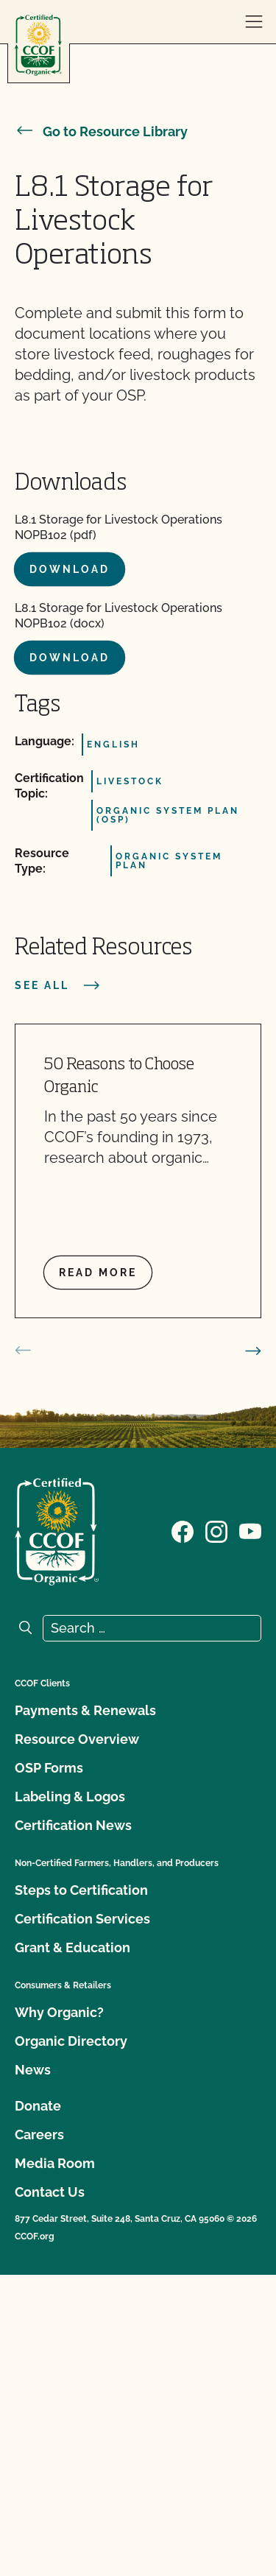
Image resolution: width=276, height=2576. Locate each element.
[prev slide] (22, 1350)
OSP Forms (49, 1768)
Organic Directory (71, 2041)
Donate (38, 2106)
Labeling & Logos (70, 1796)
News (33, 2069)
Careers (39, 2134)
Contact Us (50, 2192)
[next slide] (253, 1350)
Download (69, 569)
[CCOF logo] (38, 45)
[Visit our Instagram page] (216, 1530)
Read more (98, 1272)
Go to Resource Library (101, 131)
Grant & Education (72, 1947)
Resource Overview (77, 1739)
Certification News (73, 1825)
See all (58, 985)
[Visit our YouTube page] (250, 1530)
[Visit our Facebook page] (182, 1530)
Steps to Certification (81, 1890)
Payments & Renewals (85, 1710)
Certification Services (82, 1918)
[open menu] (254, 22)
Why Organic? (59, 2012)
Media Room (55, 2163)
